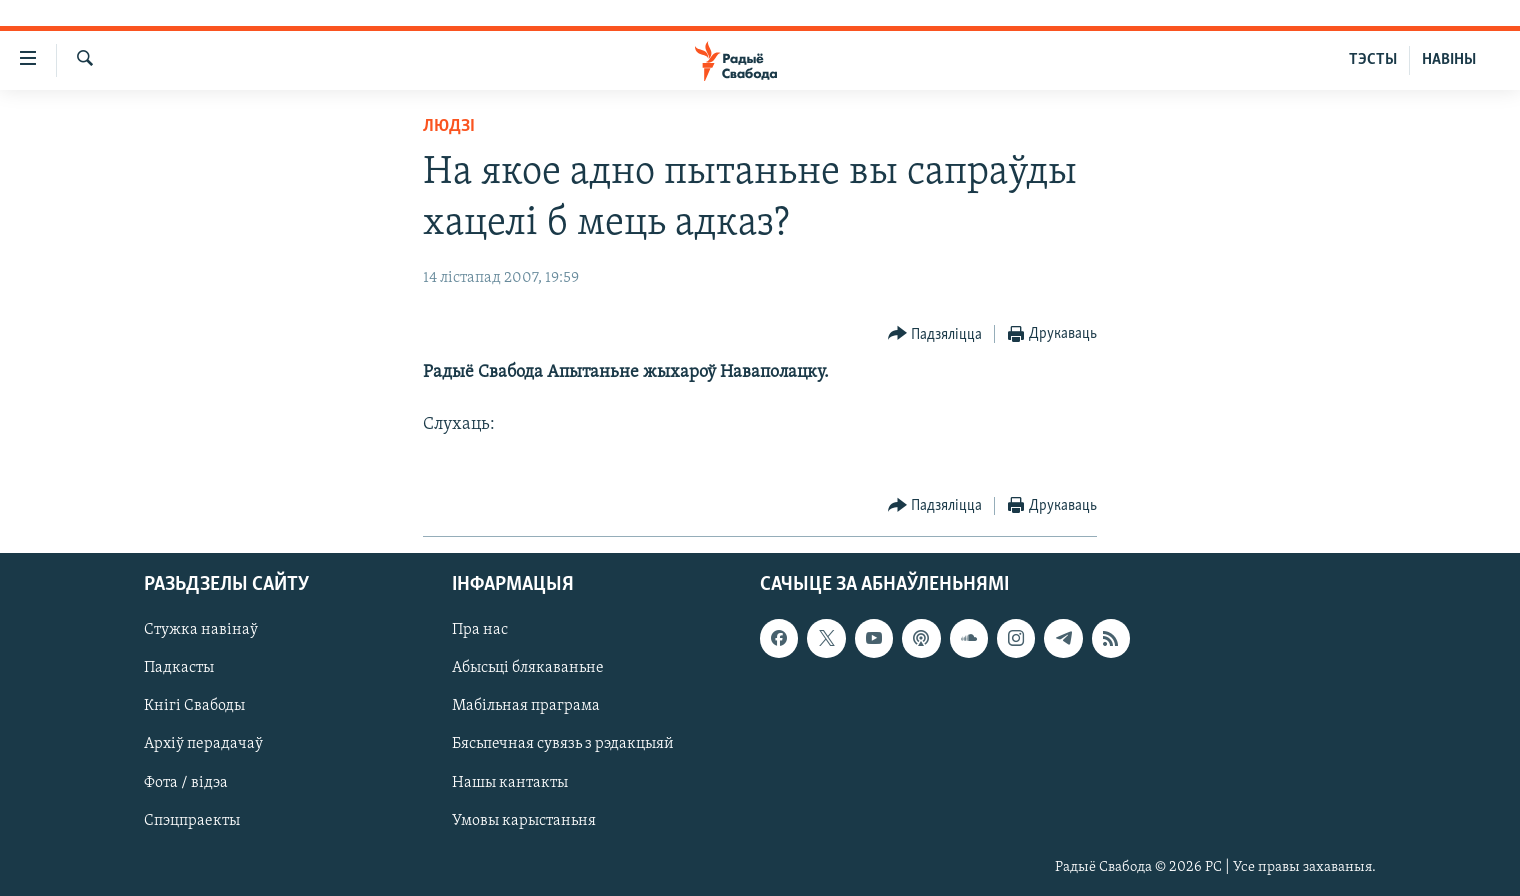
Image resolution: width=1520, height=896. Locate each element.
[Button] (935, 334)
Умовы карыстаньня (524, 820)
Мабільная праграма (526, 706)
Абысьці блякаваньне (528, 668)
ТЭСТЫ (1373, 60)
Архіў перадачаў (203, 744)
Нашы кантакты (510, 782)
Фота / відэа (186, 782)
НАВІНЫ (1449, 60)
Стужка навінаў (201, 630)
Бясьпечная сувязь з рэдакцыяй (563, 744)
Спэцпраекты (192, 820)
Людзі (449, 126)
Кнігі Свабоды (194, 706)
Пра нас (480, 630)
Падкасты (179, 668)
